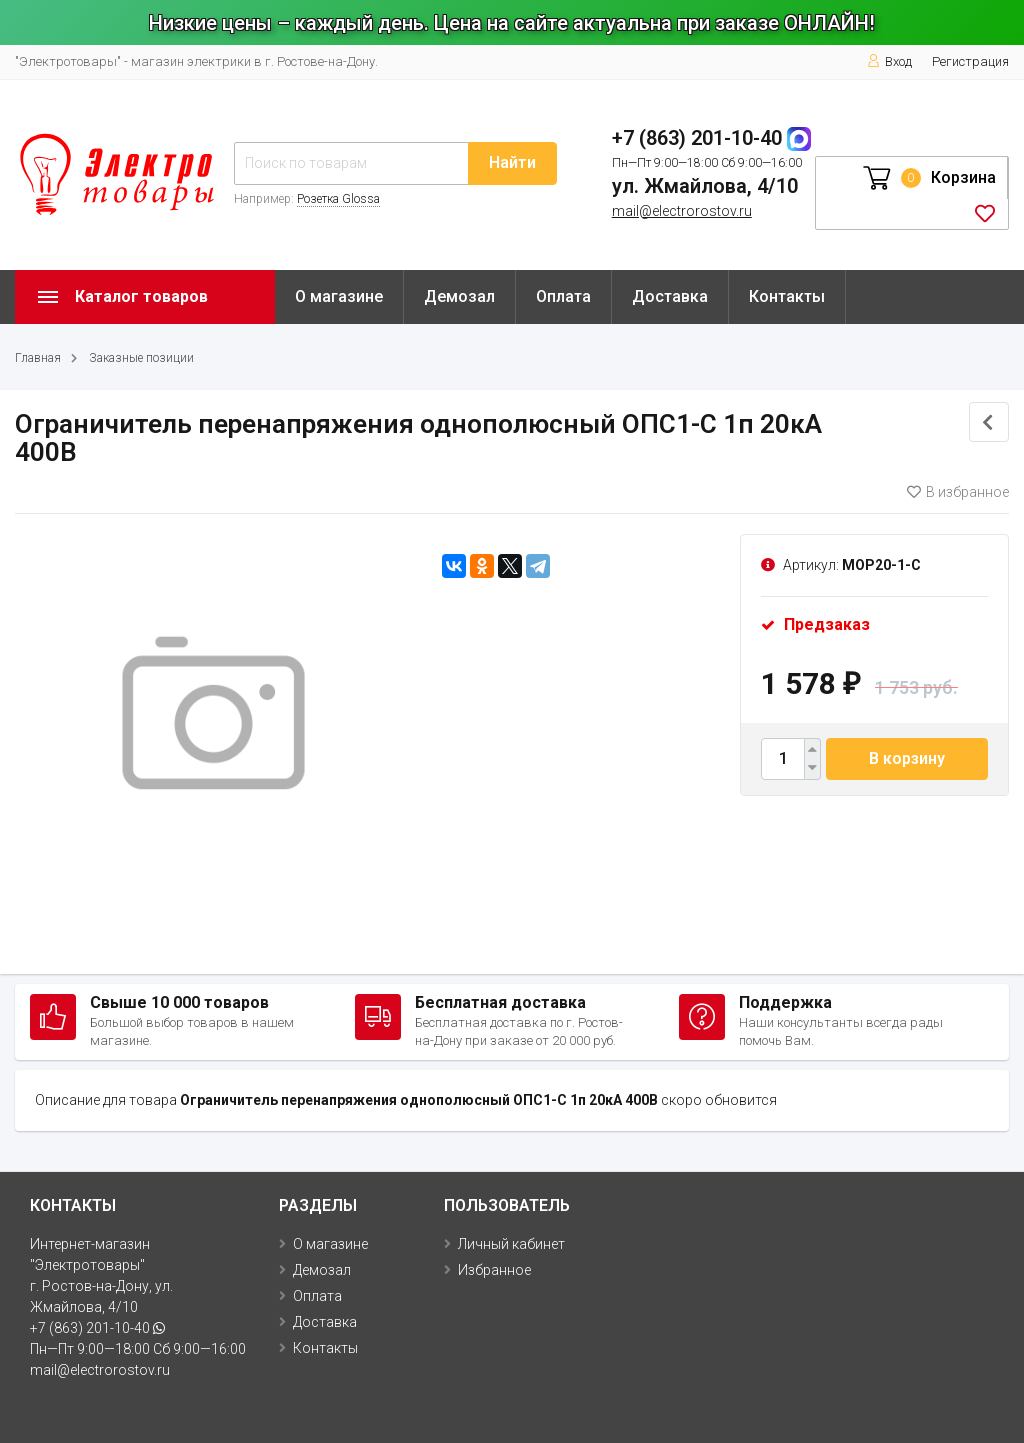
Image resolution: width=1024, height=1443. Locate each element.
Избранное (494, 1270)
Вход (889, 61)
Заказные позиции (141, 358)
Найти (512, 162)
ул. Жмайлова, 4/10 (705, 186)
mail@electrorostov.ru (682, 211)
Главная (38, 358)
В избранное (958, 492)
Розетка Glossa (338, 199)
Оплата (563, 296)
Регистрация (970, 61)
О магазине (339, 296)
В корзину (907, 758)
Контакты (787, 296)
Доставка (670, 296)
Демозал (459, 296)
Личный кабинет (511, 1244)
